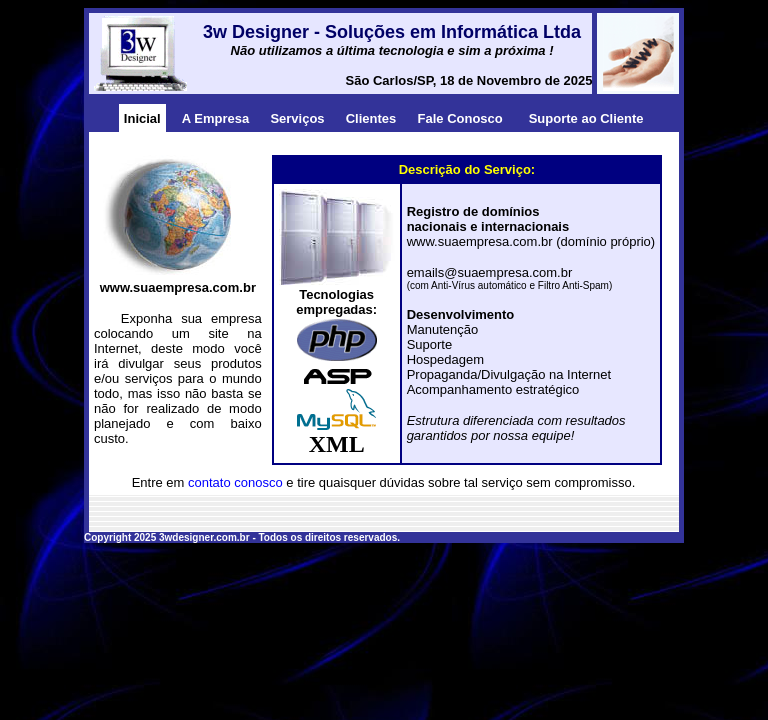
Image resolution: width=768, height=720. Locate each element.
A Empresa (215, 118)
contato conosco (235, 482)
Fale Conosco (460, 118)
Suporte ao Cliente (586, 118)
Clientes (371, 118)
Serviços (297, 118)
